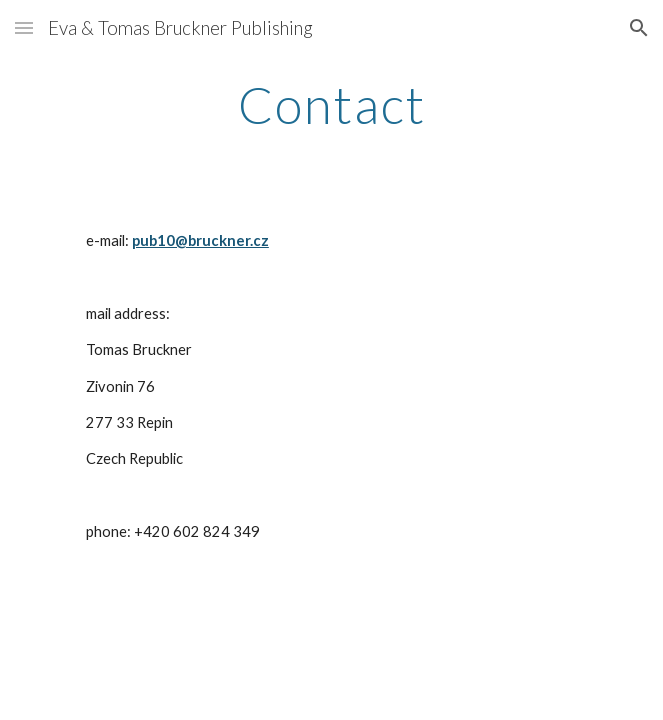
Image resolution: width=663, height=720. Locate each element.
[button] (24, 27)
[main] (331, 105)
